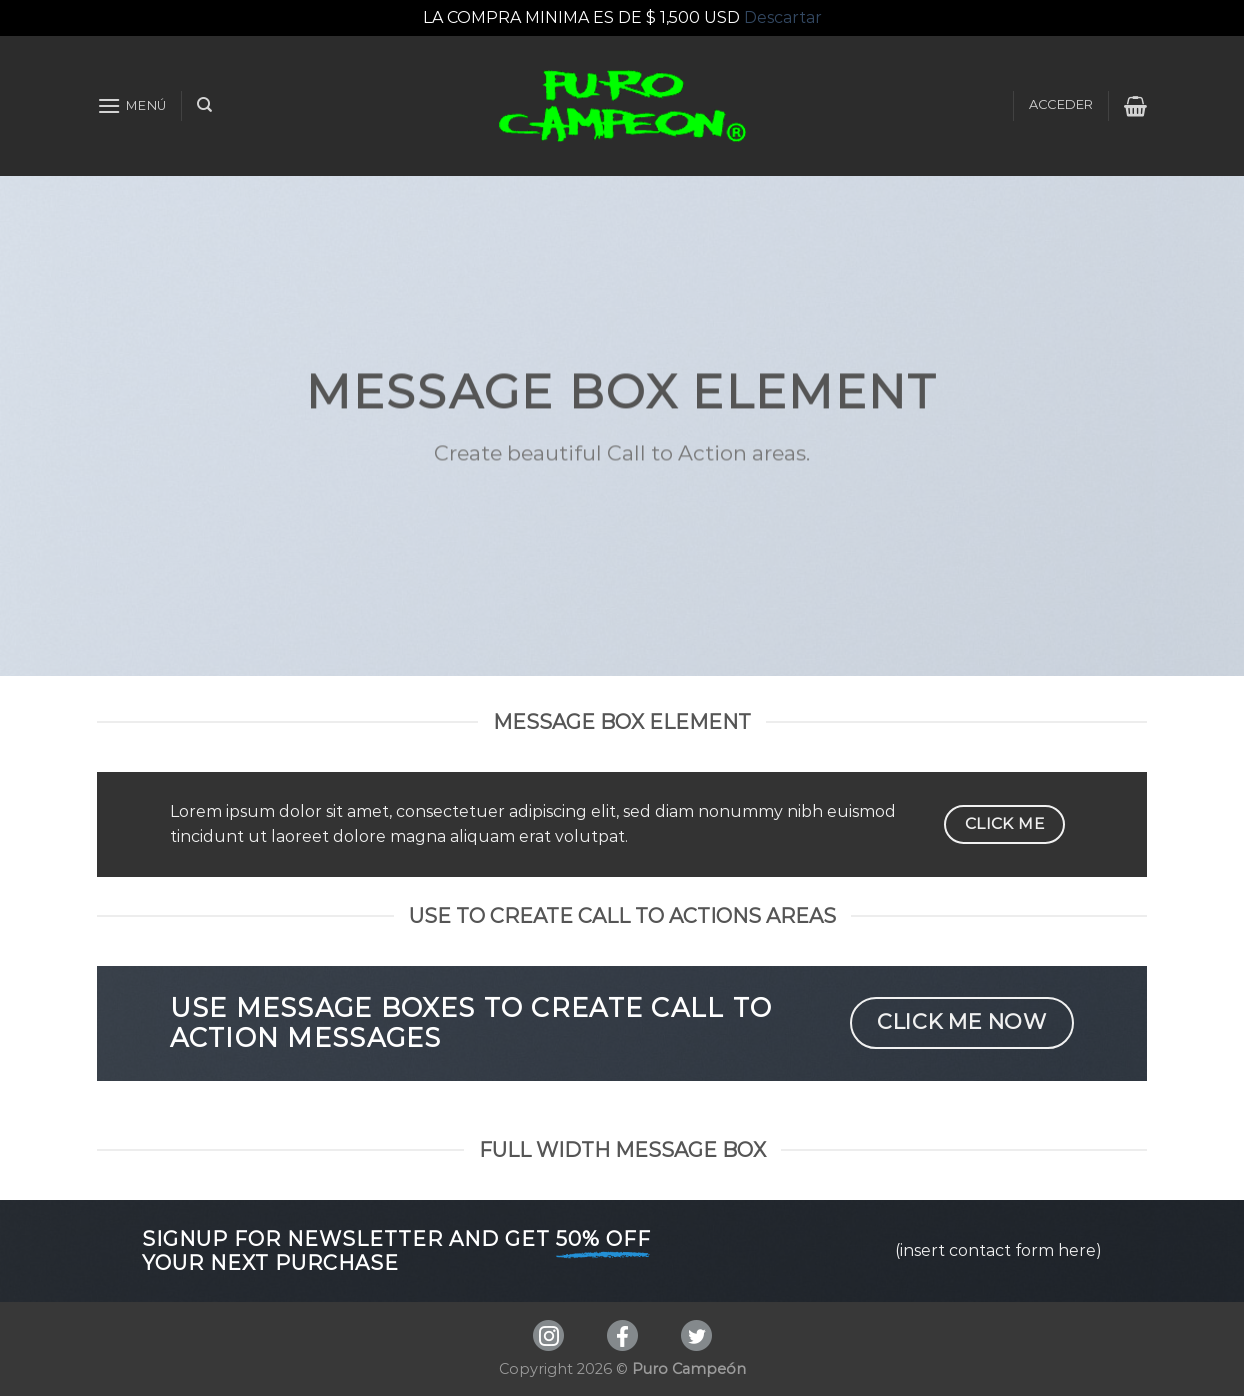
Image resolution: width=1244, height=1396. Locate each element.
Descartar (783, 17)
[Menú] (132, 105)
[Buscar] (204, 105)
